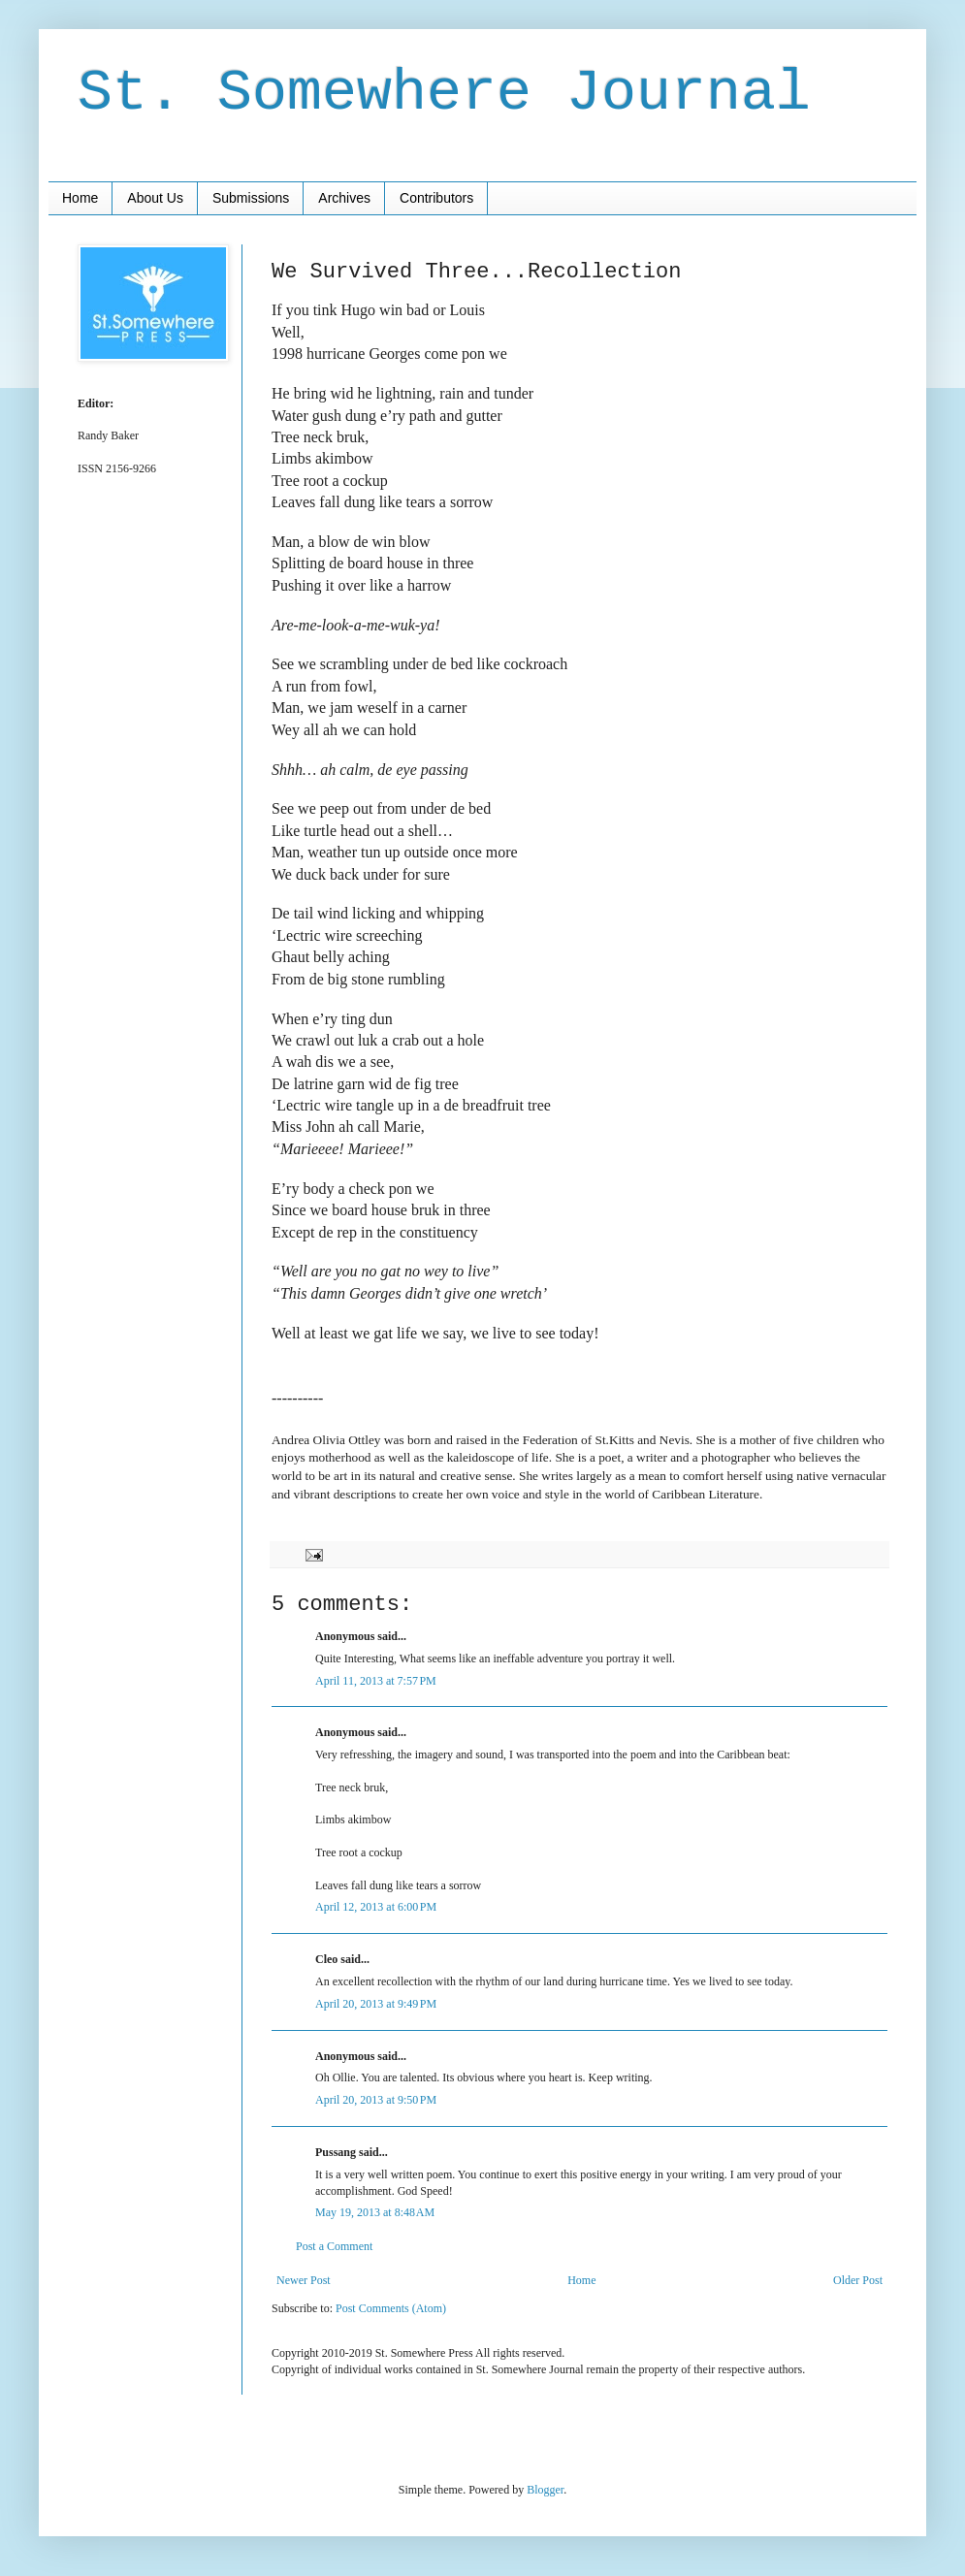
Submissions (250, 198)
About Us (155, 198)
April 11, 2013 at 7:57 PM (375, 1681)
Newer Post (303, 2280)
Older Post (858, 2280)
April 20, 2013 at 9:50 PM (375, 2100)
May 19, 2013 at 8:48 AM (374, 2212)
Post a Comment (334, 2246)
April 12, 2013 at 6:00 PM (375, 1907)
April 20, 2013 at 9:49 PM (375, 2004)
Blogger (545, 2489)
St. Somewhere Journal (444, 93)
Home (80, 198)
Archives (344, 198)
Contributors (436, 198)
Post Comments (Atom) (391, 2308)
